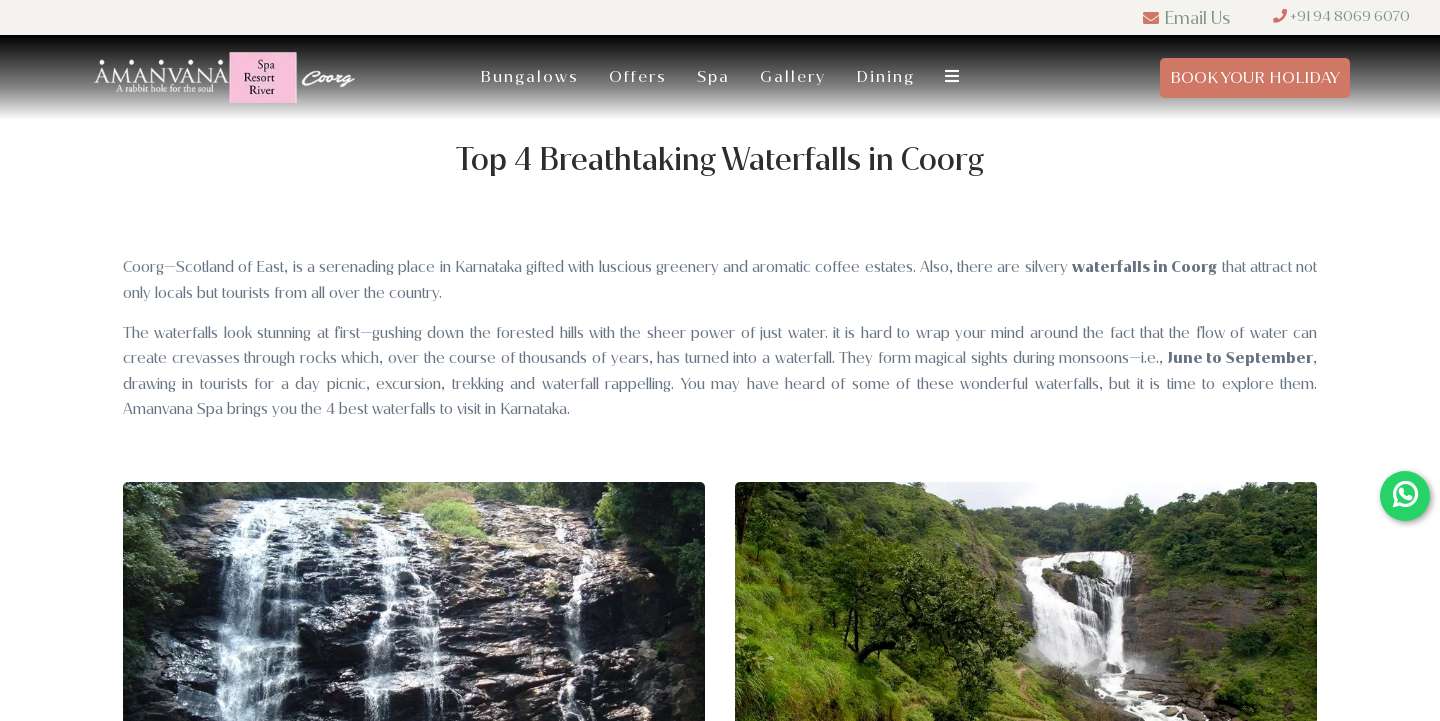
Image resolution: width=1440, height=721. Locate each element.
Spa (713, 76)
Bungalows (529, 76)
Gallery (793, 76)
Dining (885, 76)
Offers (638, 76)
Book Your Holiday (1255, 77)
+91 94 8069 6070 (1341, 16)
